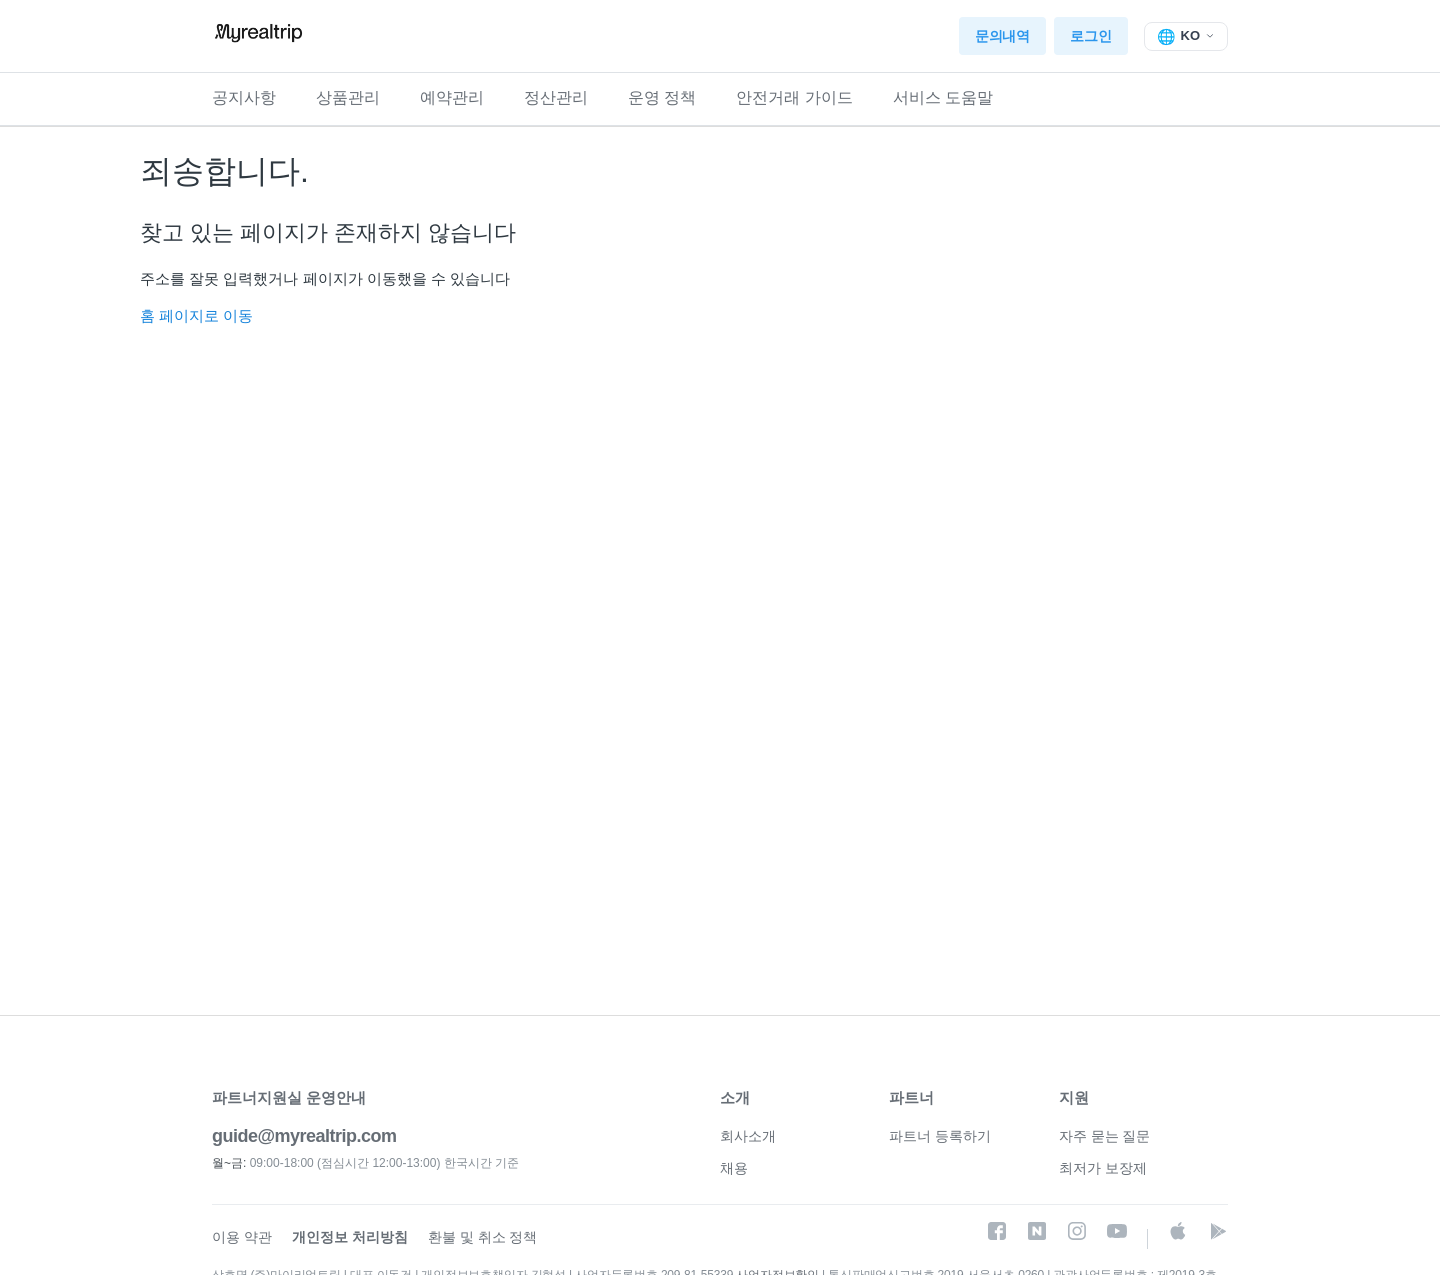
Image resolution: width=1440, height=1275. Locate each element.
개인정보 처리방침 (350, 1237)
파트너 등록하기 (940, 1136)
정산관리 (556, 97)
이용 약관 (242, 1237)
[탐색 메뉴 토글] (1186, 36)
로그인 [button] (1090, 36)
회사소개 (748, 1136)
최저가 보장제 (1103, 1168)
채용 (734, 1168)
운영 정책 (662, 97)
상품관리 (348, 97)
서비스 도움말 (943, 97)
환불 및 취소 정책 (483, 1237)
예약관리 (452, 97)
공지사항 (244, 97)
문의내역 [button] (1002, 36)
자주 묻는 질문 (1105, 1136)
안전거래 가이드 (794, 97)
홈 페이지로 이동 (196, 315)
